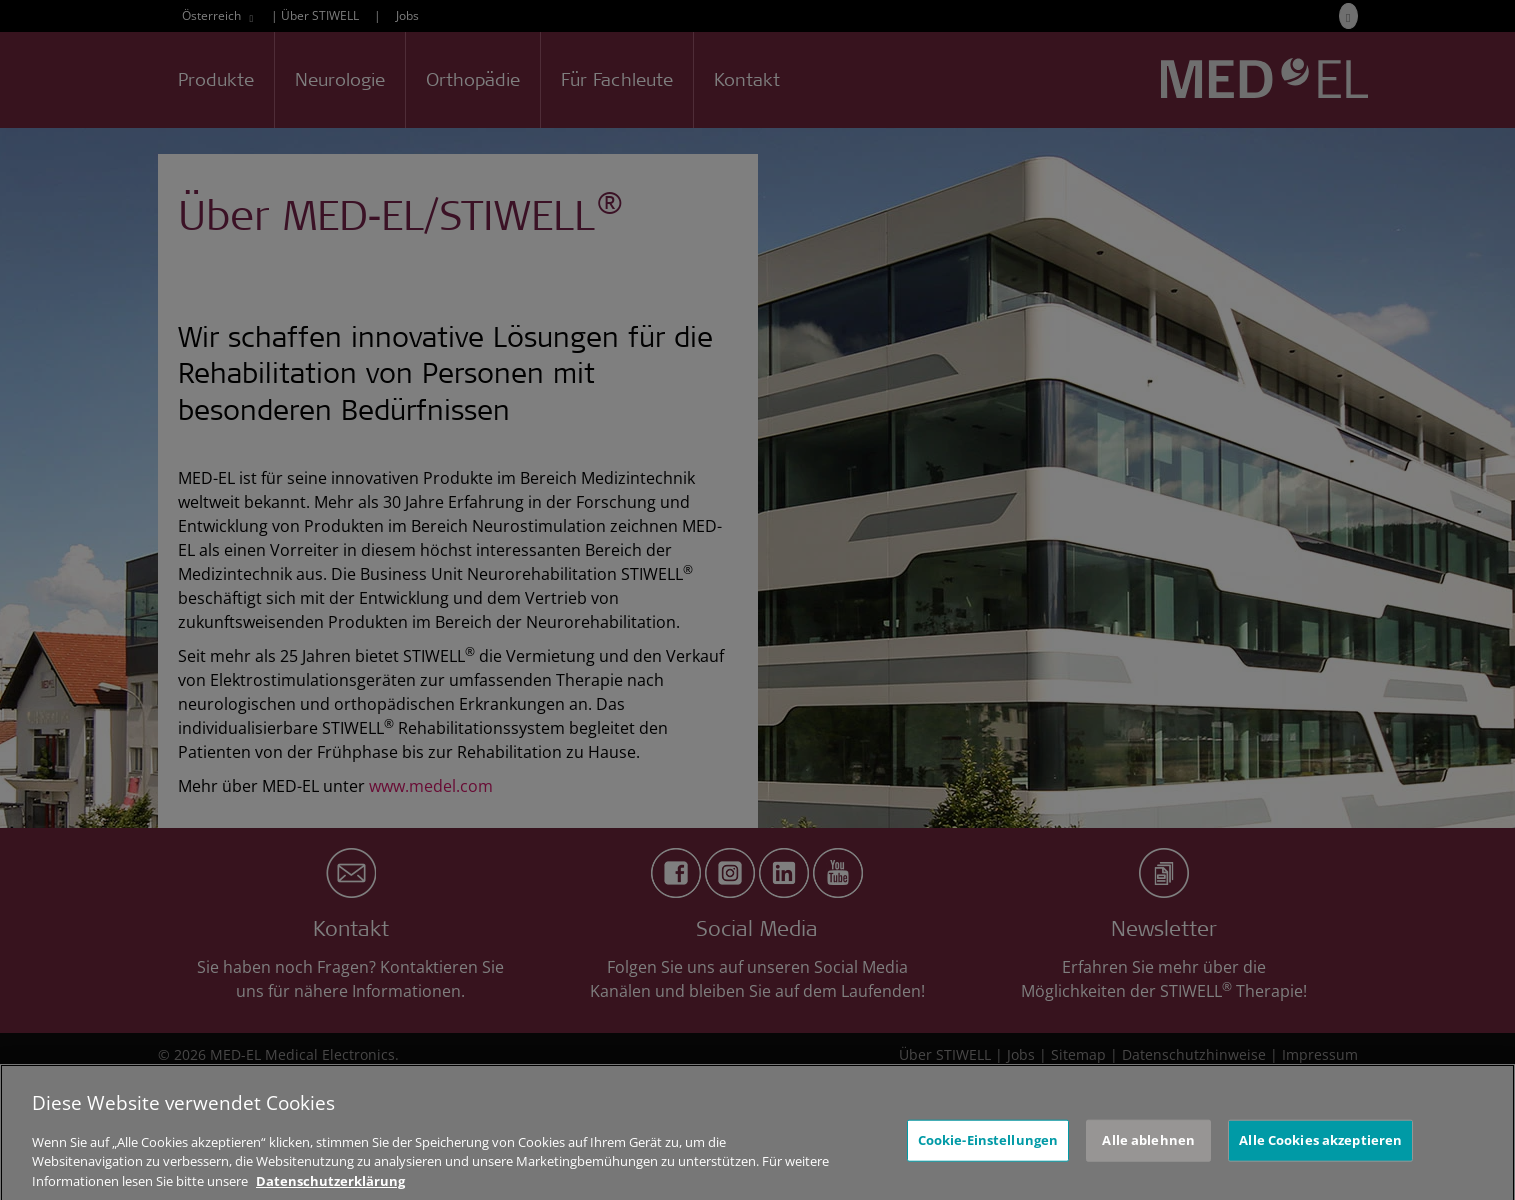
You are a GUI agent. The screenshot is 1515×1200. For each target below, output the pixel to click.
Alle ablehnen (1148, 1155)
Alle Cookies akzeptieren (1320, 1155)
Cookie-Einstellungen (988, 1155)
